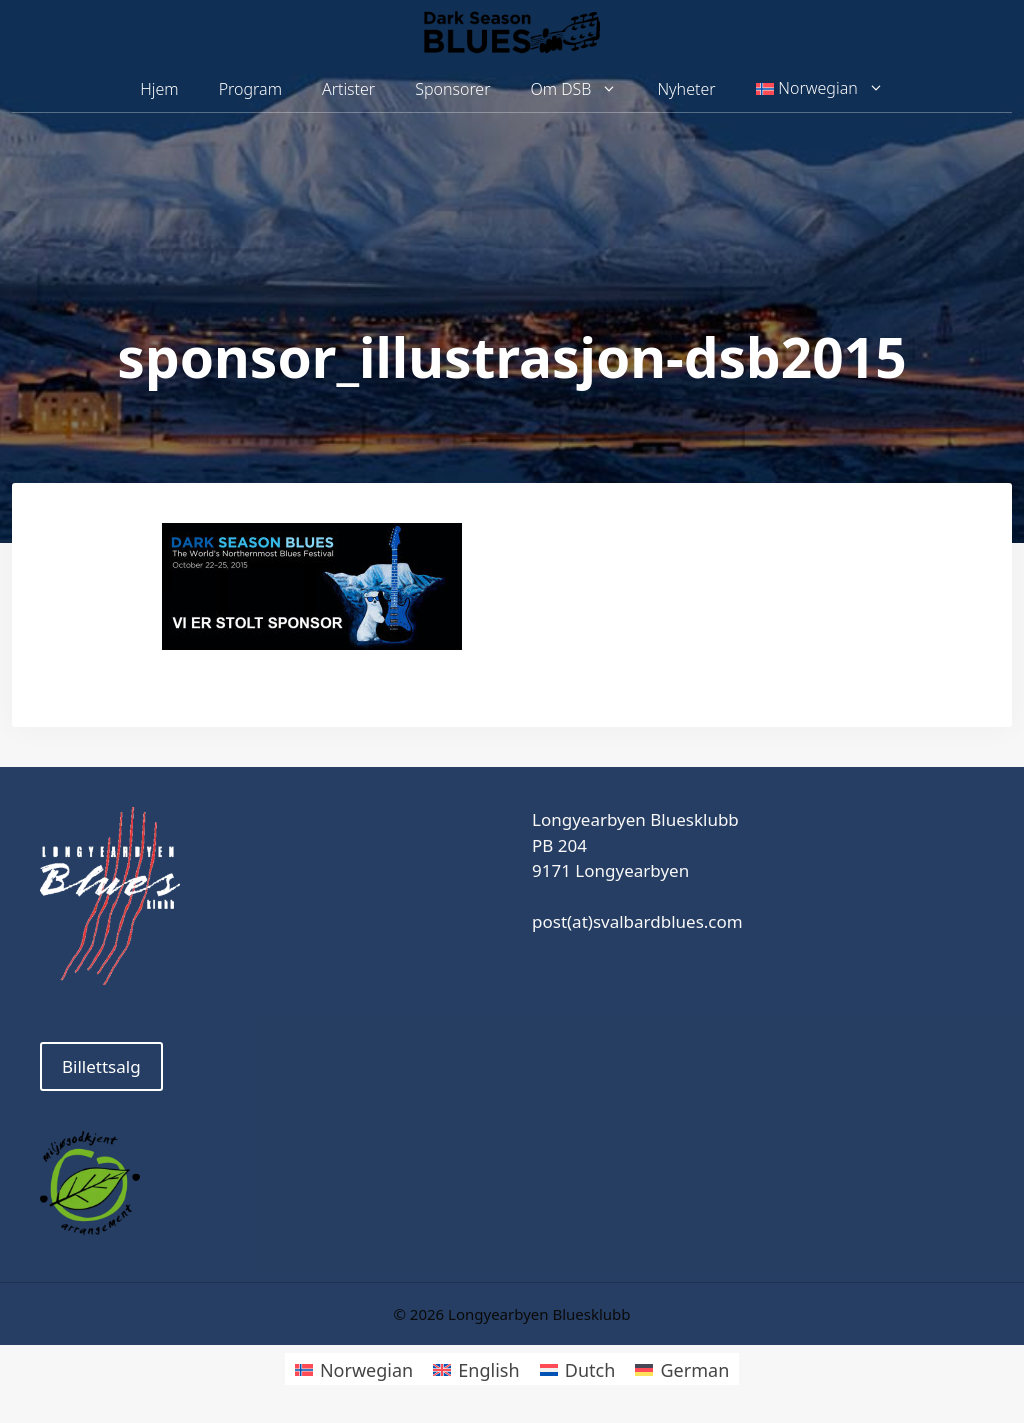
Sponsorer (452, 89)
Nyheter (686, 89)
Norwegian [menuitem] (366, 1370)
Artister (348, 89)
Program (250, 89)
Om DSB (584, 89)
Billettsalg (101, 1066)
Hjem (159, 89)
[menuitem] (820, 89)
